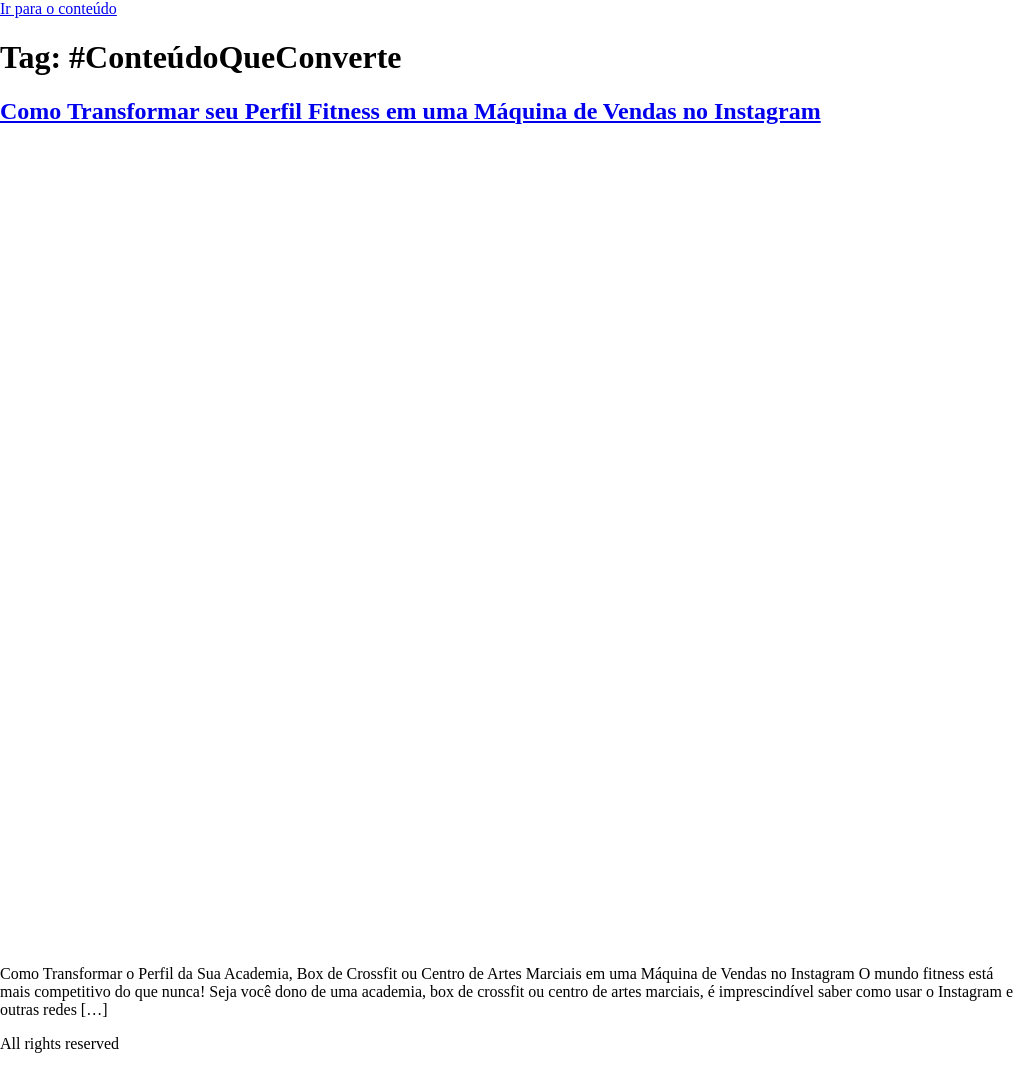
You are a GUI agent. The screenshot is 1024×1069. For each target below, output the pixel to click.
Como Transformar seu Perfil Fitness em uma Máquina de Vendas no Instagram (410, 111)
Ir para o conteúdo (58, 8)
